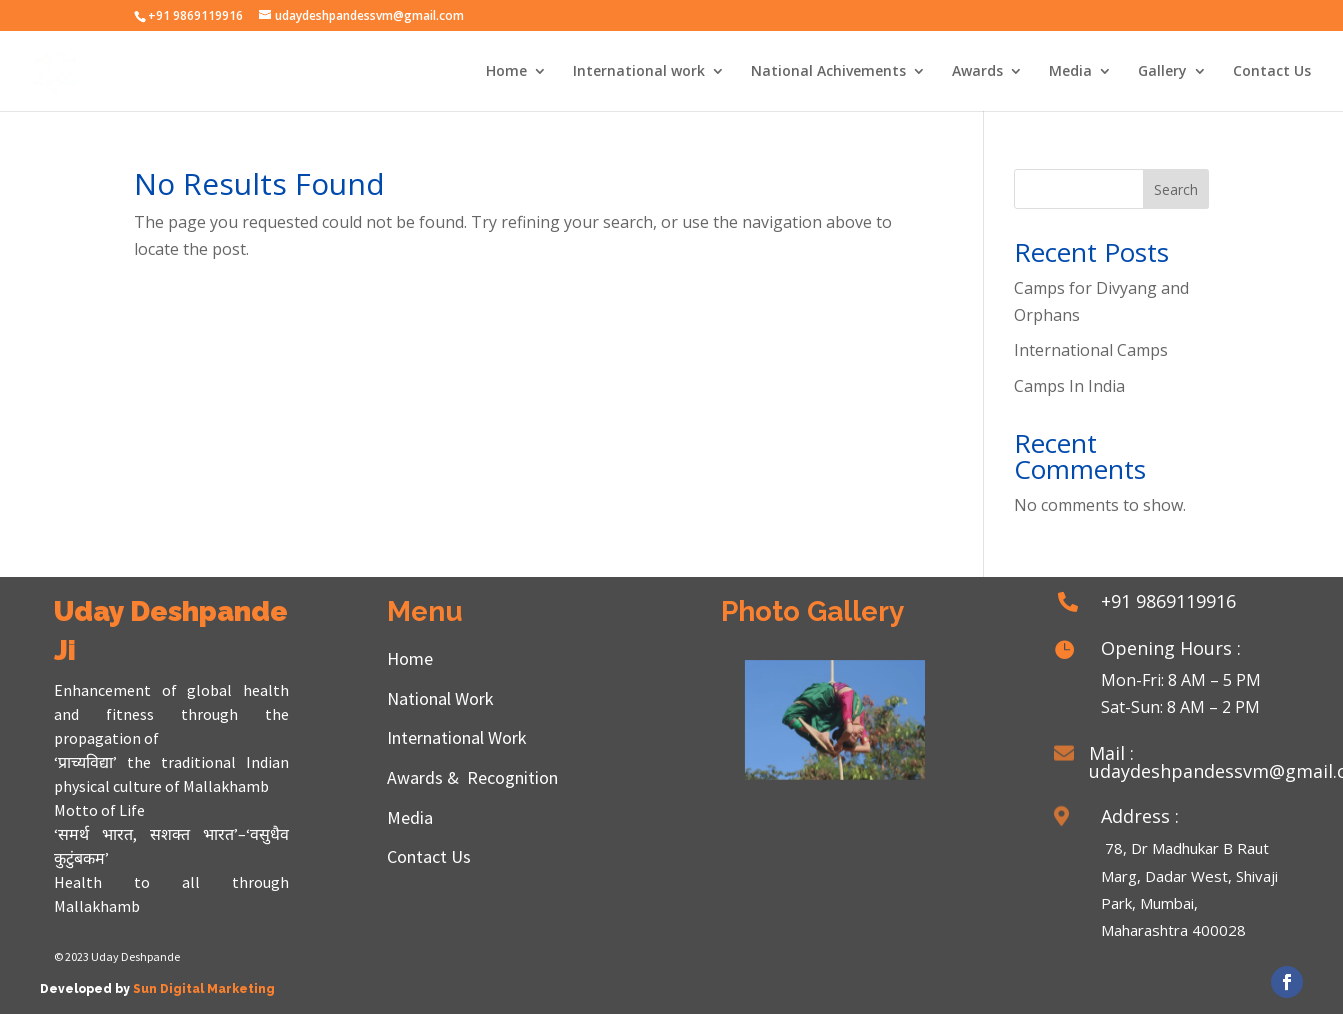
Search (1176, 189)
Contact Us (1272, 72)
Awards (977, 72)
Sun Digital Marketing (204, 989)
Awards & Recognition (472, 777)
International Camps (1091, 350)
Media (1070, 72)
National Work (440, 698)
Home (506, 72)
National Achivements (828, 72)
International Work (457, 737)
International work (639, 72)
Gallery (1162, 72)
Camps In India (1069, 386)
